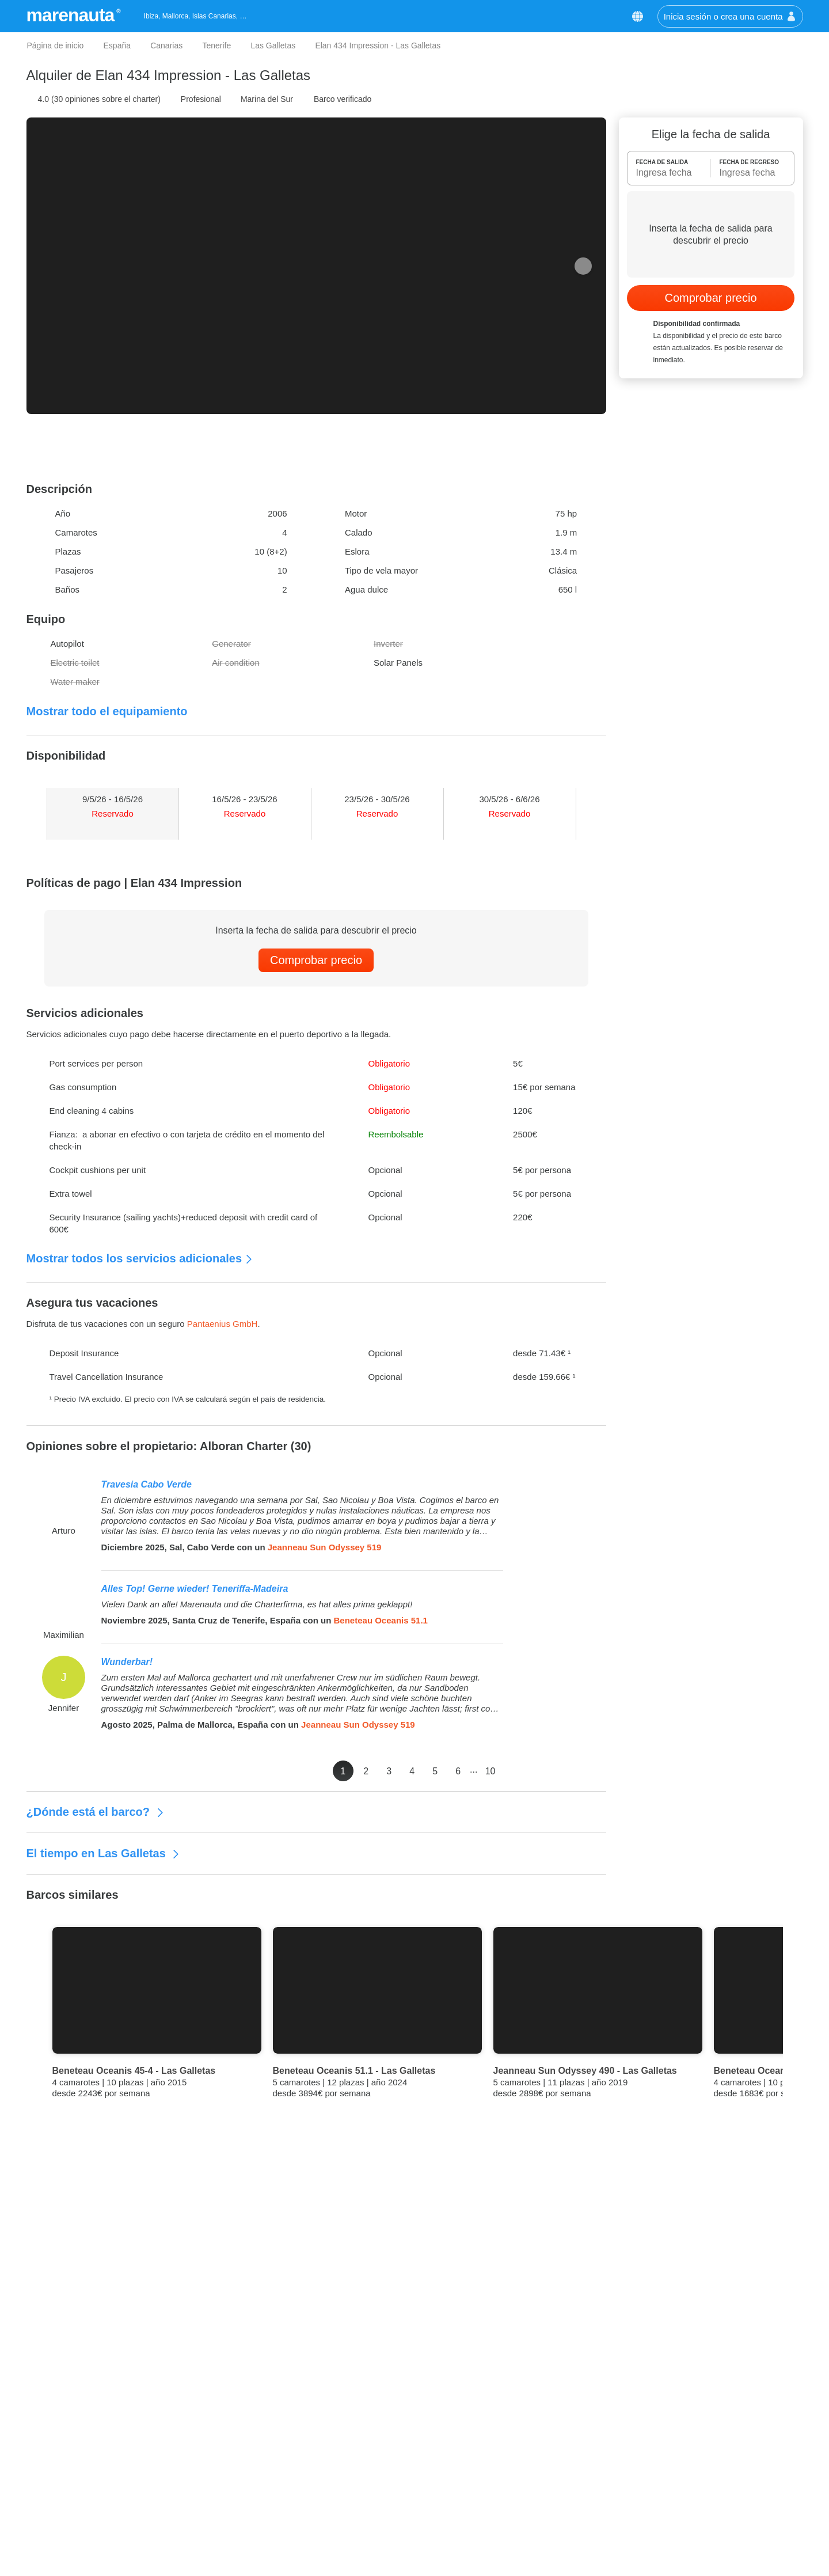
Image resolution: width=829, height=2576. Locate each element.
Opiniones (47, 2494)
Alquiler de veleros (490, 2442)
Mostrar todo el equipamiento (107, 711)
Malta (280, 2511)
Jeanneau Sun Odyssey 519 (325, 1547)
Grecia (282, 2477)
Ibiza (279, 2563)
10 (593, 1771)
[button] (676, 27)
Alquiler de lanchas (491, 2459)
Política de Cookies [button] (604, 60)
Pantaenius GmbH (222, 1324)
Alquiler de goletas (490, 2494)
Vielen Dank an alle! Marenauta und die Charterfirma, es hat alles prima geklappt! (257, 1604)
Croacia (285, 2459)
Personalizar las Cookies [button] (210, 121)
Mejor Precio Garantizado (117, 2187)
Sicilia (281, 2494)
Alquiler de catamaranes (501, 2477)
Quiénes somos (58, 2442)
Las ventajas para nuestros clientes (95, 2477)
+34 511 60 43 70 (703, 2459)
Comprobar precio (316, 960)
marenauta (72, 15)
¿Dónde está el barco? (95, 1811)
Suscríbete (478, 2361)
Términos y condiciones (73, 2511)
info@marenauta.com (711, 2477)
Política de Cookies (65, 2528)
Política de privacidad (69, 2546)
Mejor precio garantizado (75, 2459)
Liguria (283, 2528)
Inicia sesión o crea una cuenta (730, 16)
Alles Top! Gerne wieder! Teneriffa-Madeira (194, 1589)
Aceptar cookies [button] (634, 121)
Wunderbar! (127, 1662)
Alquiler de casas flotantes (505, 2511)
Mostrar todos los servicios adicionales (140, 1258)
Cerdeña (286, 2442)
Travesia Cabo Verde (146, 1484)
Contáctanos (686, 2442)
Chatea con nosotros (709, 2494)
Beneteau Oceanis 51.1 (381, 1620)
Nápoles (286, 2546)
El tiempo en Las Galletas (103, 1853)
